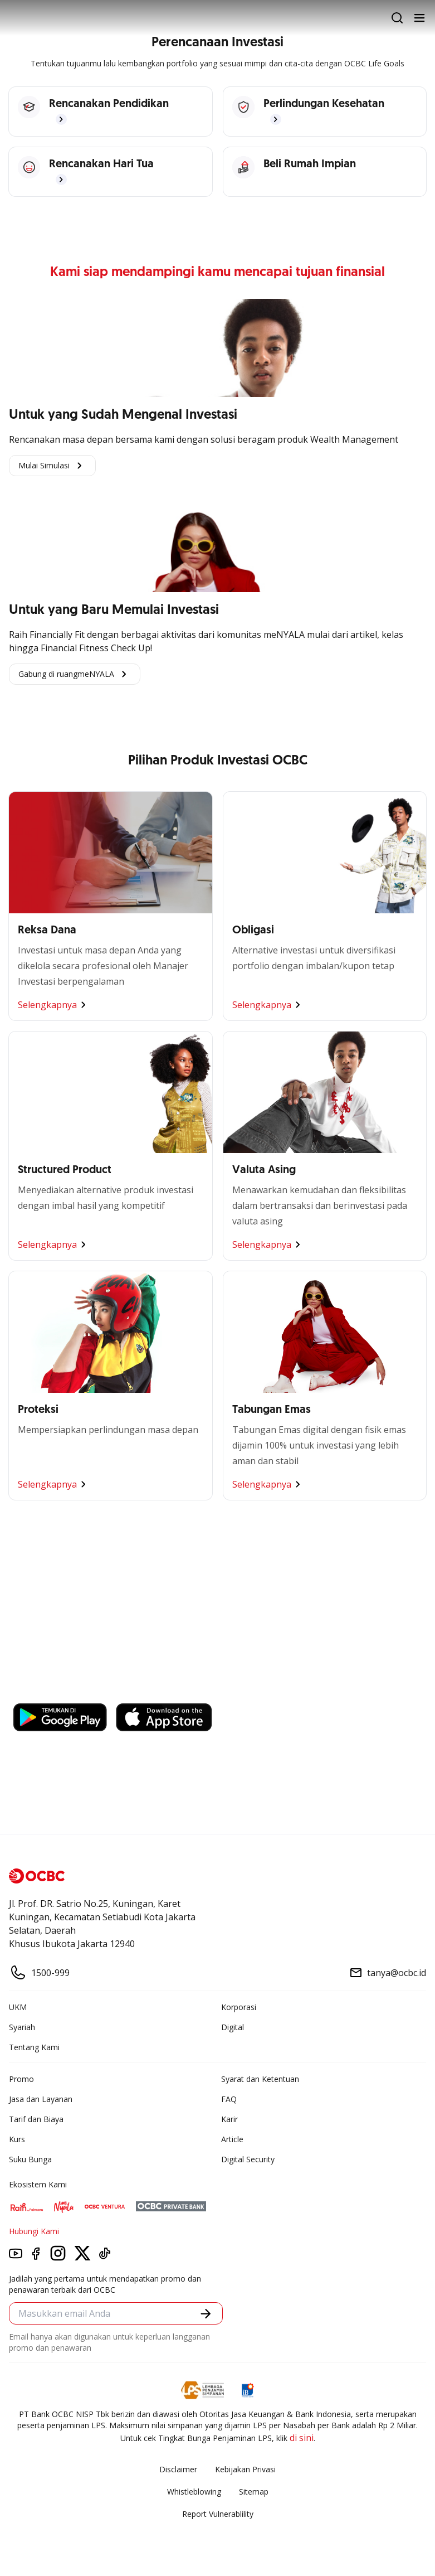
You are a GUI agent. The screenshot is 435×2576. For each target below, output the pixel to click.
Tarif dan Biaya (36, 2119)
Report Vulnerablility (217, 2514)
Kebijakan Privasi (245, 2469)
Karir (229, 2119)
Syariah (22, 2027)
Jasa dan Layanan (40, 2099)
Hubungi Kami (34, 2231)
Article (232, 2139)
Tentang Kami (34, 2047)
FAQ (229, 2099)
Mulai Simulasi (52, 465)
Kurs (17, 2139)
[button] (205, 2313)
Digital (232, 2027)
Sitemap (253, 2491)
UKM (18, 2007)
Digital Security (248, 2159)
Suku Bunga (30, 2159)
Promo (21, 2079)
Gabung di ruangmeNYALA (74, 674)
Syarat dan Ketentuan (260, 2079)
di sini (302, 2438)
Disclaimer (178, 2469)
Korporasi (238, 2007)
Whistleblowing (194, 2491)
